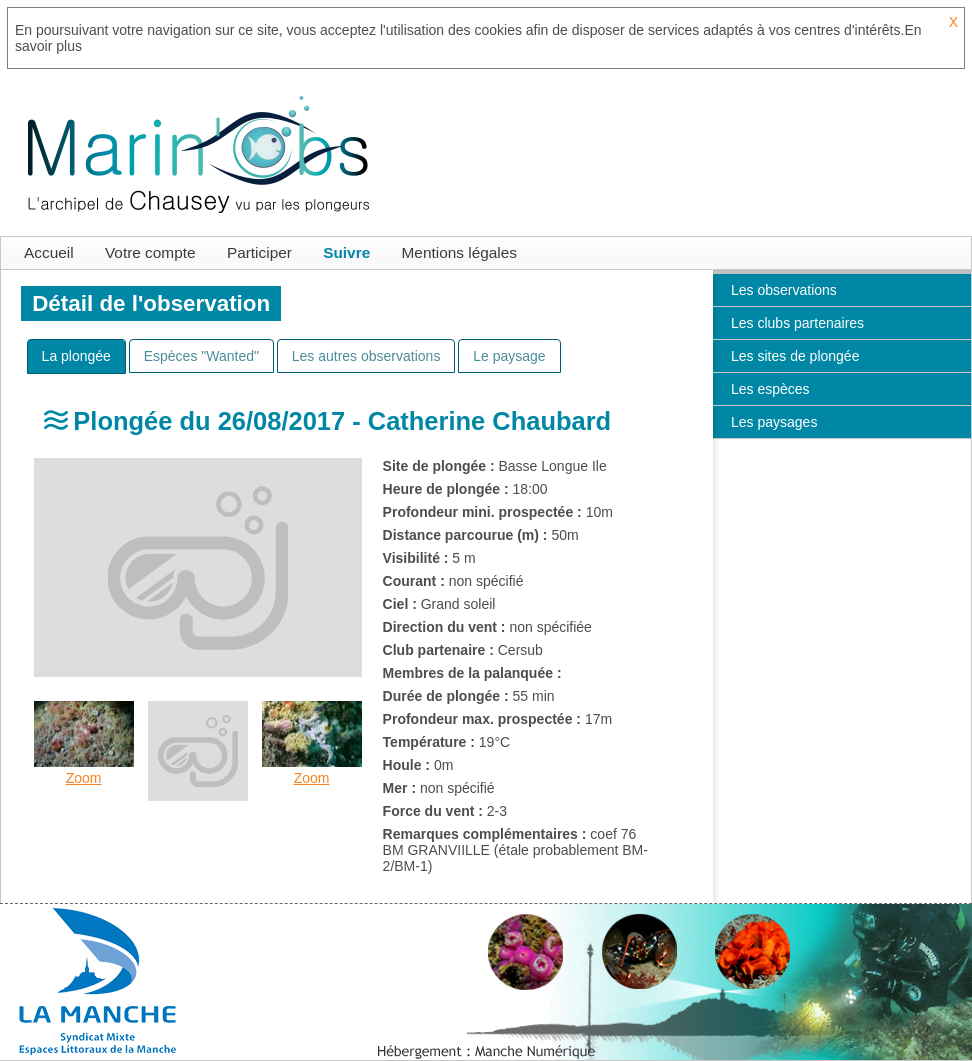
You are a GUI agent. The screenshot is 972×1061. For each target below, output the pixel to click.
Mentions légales (460, 252)
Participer (259, 252)
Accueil (49, 252)
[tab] (76, 356)
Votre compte (150, 252)
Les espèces (770, 389)
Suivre (346, 252)
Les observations (784, 290)
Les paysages (774, 422)
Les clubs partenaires (797, 323)
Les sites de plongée (795, 356)
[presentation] (76, 356)
